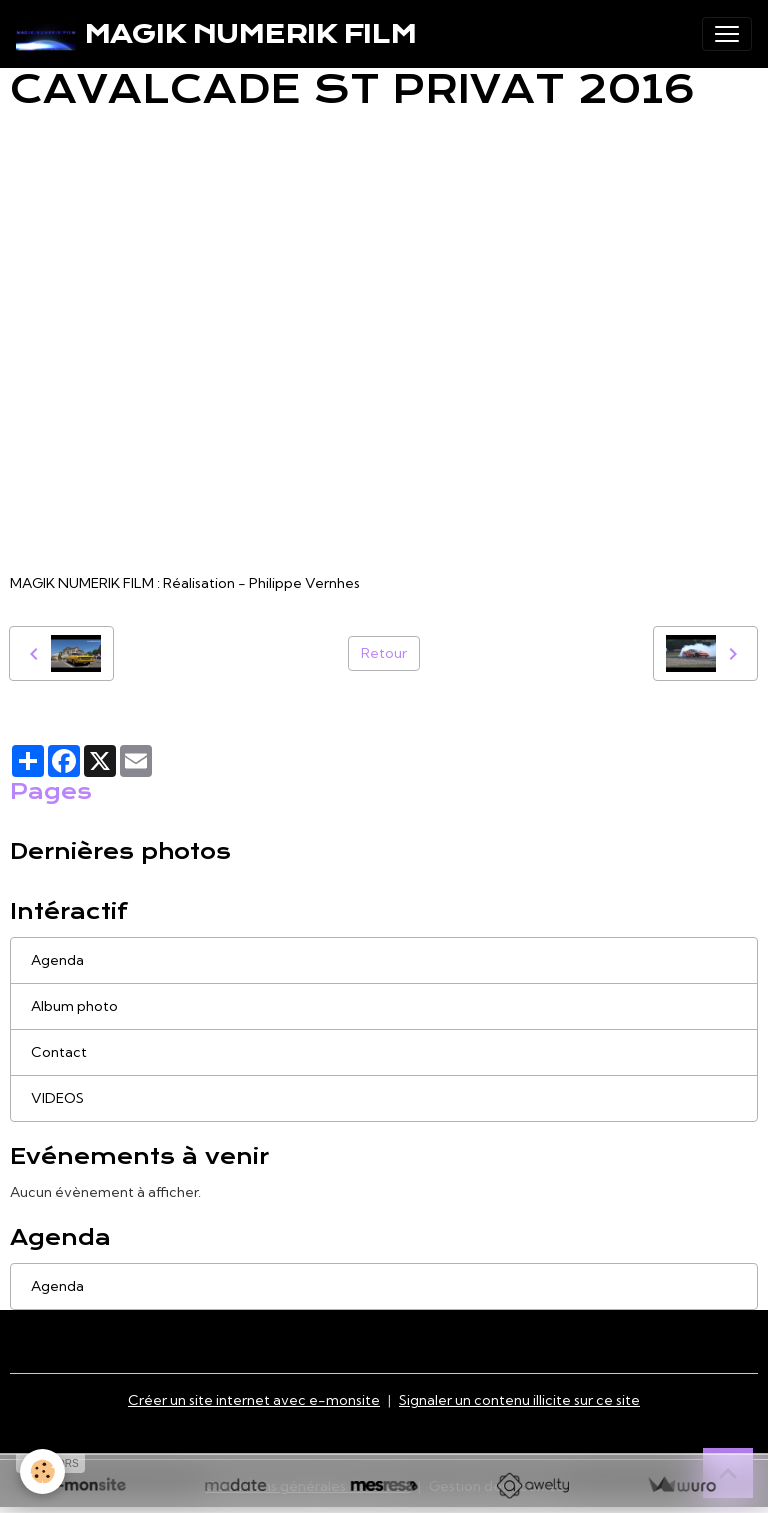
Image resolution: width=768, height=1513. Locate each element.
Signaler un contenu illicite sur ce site (519, 1400)
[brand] (216, 34)
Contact (59, 1052)
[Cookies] (42, 1471)
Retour (384, 653)
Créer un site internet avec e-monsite (254, 1400)
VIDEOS (57, 1098)
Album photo (74, 1006)
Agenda (57, 960)
